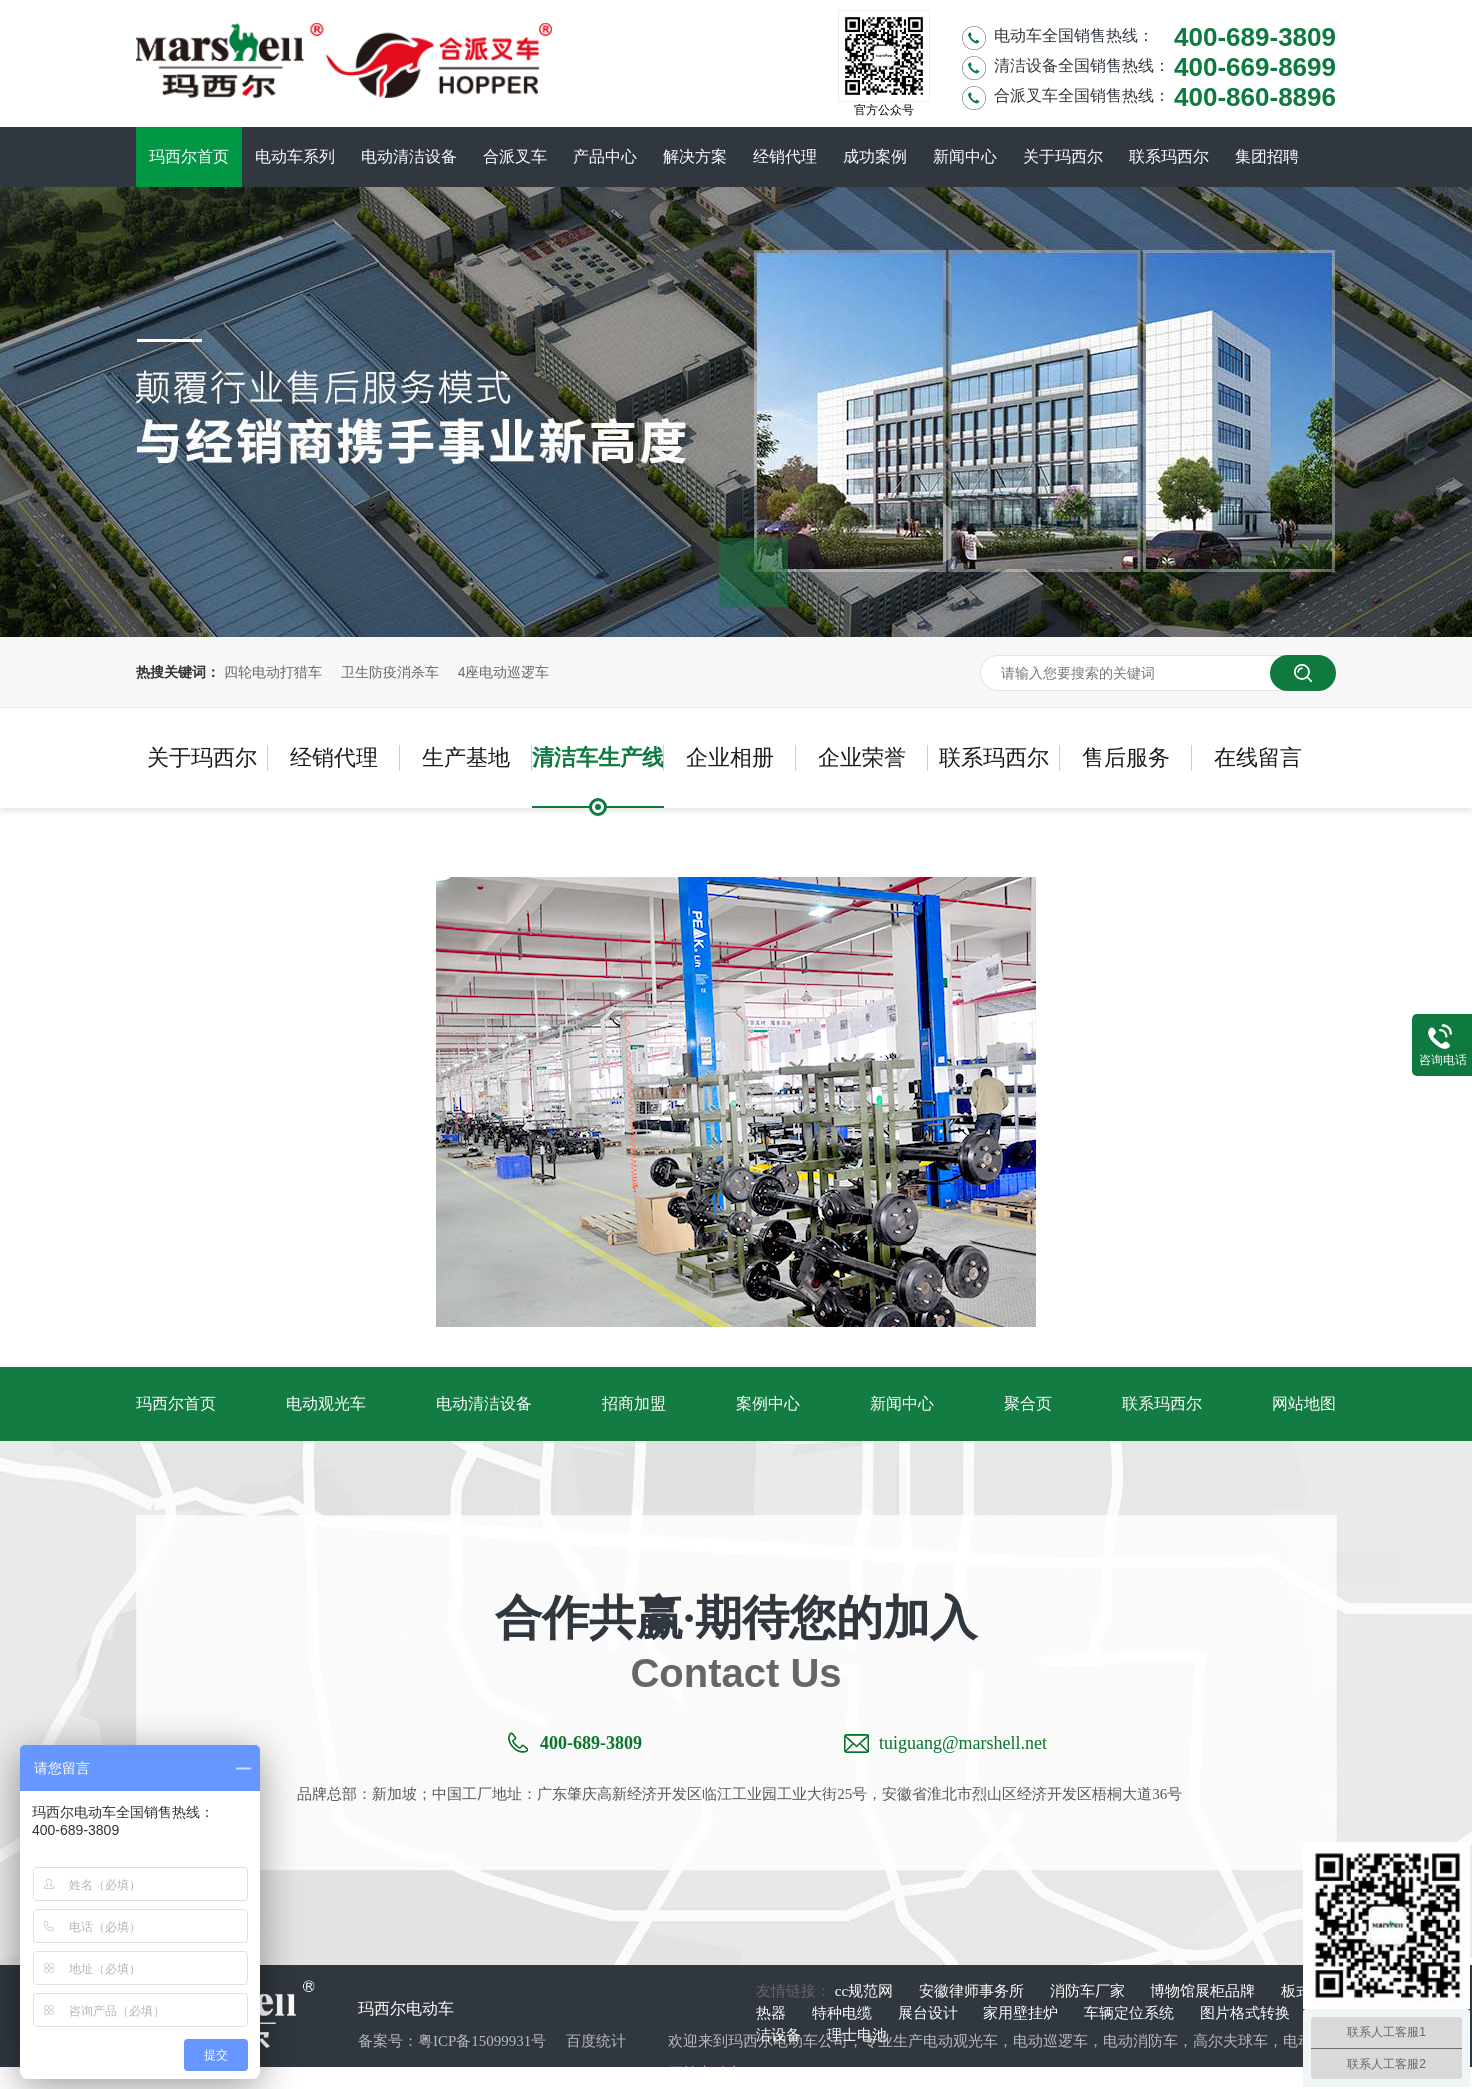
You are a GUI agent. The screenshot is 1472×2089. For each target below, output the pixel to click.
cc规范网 (866, 1991)
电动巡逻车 (1050, 2041)
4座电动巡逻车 (504, 672)
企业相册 (730, 757)
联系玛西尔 (1169, 156)
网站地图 (1304, 1403)
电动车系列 (295, 156)
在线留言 (1258, 757)
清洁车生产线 (598, 757)
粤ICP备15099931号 (482, 2041)
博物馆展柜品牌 (1204, 1991)
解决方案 (695, 156)
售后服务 (1126, 757)
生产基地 (466, 757)
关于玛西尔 (1063, 156)
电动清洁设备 (409, 156)
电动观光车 (326, 1403)
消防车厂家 (1089, 1991)
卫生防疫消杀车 (390, 672)
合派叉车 (515, 156)
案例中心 (768, 1403)
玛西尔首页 (189, 156)
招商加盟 (634, 1403)
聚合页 (1028, 1403)
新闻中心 (965, 156)
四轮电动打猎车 (273, 672)
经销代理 (785, 156)
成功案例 (875, 156)
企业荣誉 (862, 757)
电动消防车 (1140, 2041)
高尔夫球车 (1230, 2041)
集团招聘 (1267, 156)
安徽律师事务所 (973, 1991)
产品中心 (605, 156)
